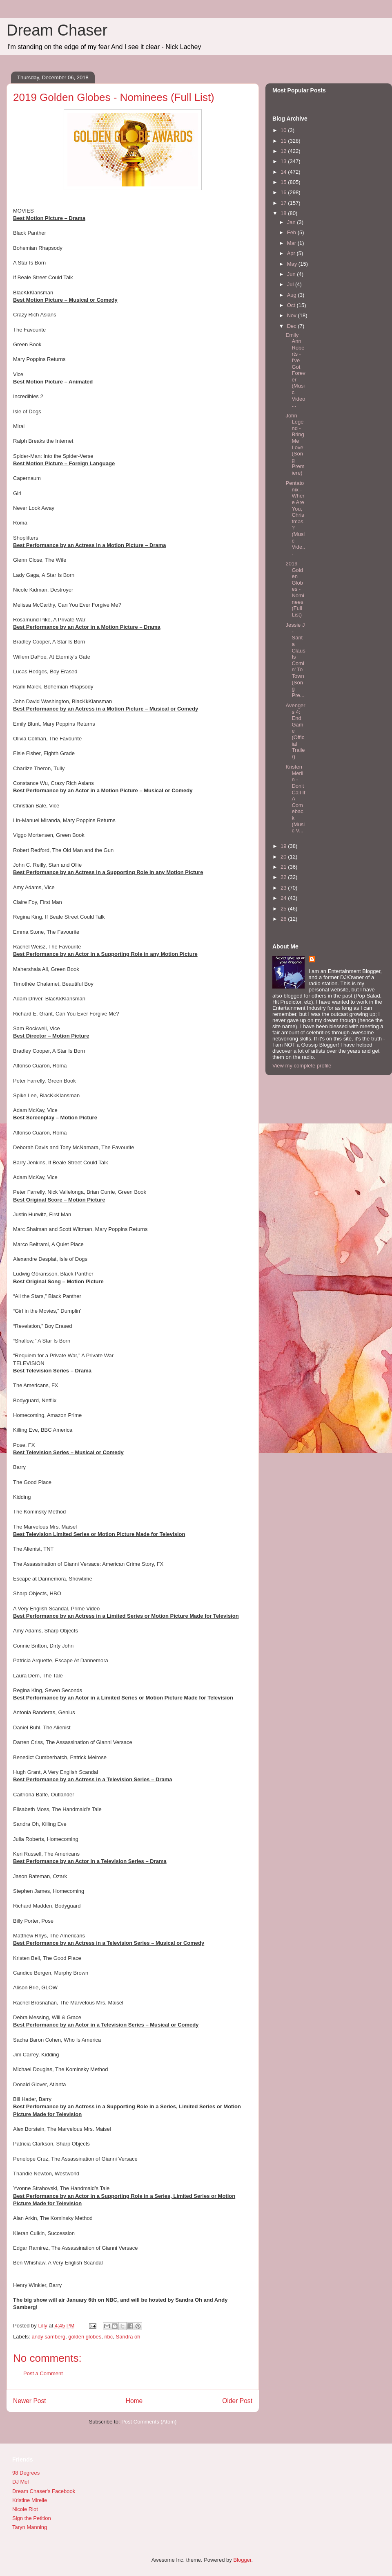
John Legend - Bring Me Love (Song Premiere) (294, 444)
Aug (292, 295)
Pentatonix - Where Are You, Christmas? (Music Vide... (295, 518)
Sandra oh (128, 2337)
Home (134, 2400)
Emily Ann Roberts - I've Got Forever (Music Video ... (295, 370)
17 (284, 203)
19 (284, 846)
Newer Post (29, 2400)
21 (284, 867)
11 (284, 141)
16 (284, 192)
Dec (292, 326)
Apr (292, 253)
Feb (292, 232)
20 (284, 857)
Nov (292, 315)
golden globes (84, 2337)
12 (284, 151)
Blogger (242, 2560)
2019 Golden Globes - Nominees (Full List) (294, 589)
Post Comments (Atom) (148, 2422)
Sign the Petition (31, 2518)
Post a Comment (43, 2373)
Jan (292, 222)
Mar (292, 243)
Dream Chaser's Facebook (43, 2491)
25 (284, 909)
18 (284, 213)
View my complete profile (301, 1066)
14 (284, 172)
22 (284, 877)
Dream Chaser (57, 30)
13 (284, 161)
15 (284, 182)
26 (284, 919)
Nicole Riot (25, 2509)
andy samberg (48, 2337)
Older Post (237, 2400)
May (292, 264)
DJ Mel (20, 2482)
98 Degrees (26, 2473)
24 (284, 898)
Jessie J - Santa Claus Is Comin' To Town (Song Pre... (295, 660)
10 (284, 130)
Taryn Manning (29, 2527)
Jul (291, 284)
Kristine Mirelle (29, 2500)
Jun (292, 274)
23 (284, 888)
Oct (292, 305)
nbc (108, 2337)
